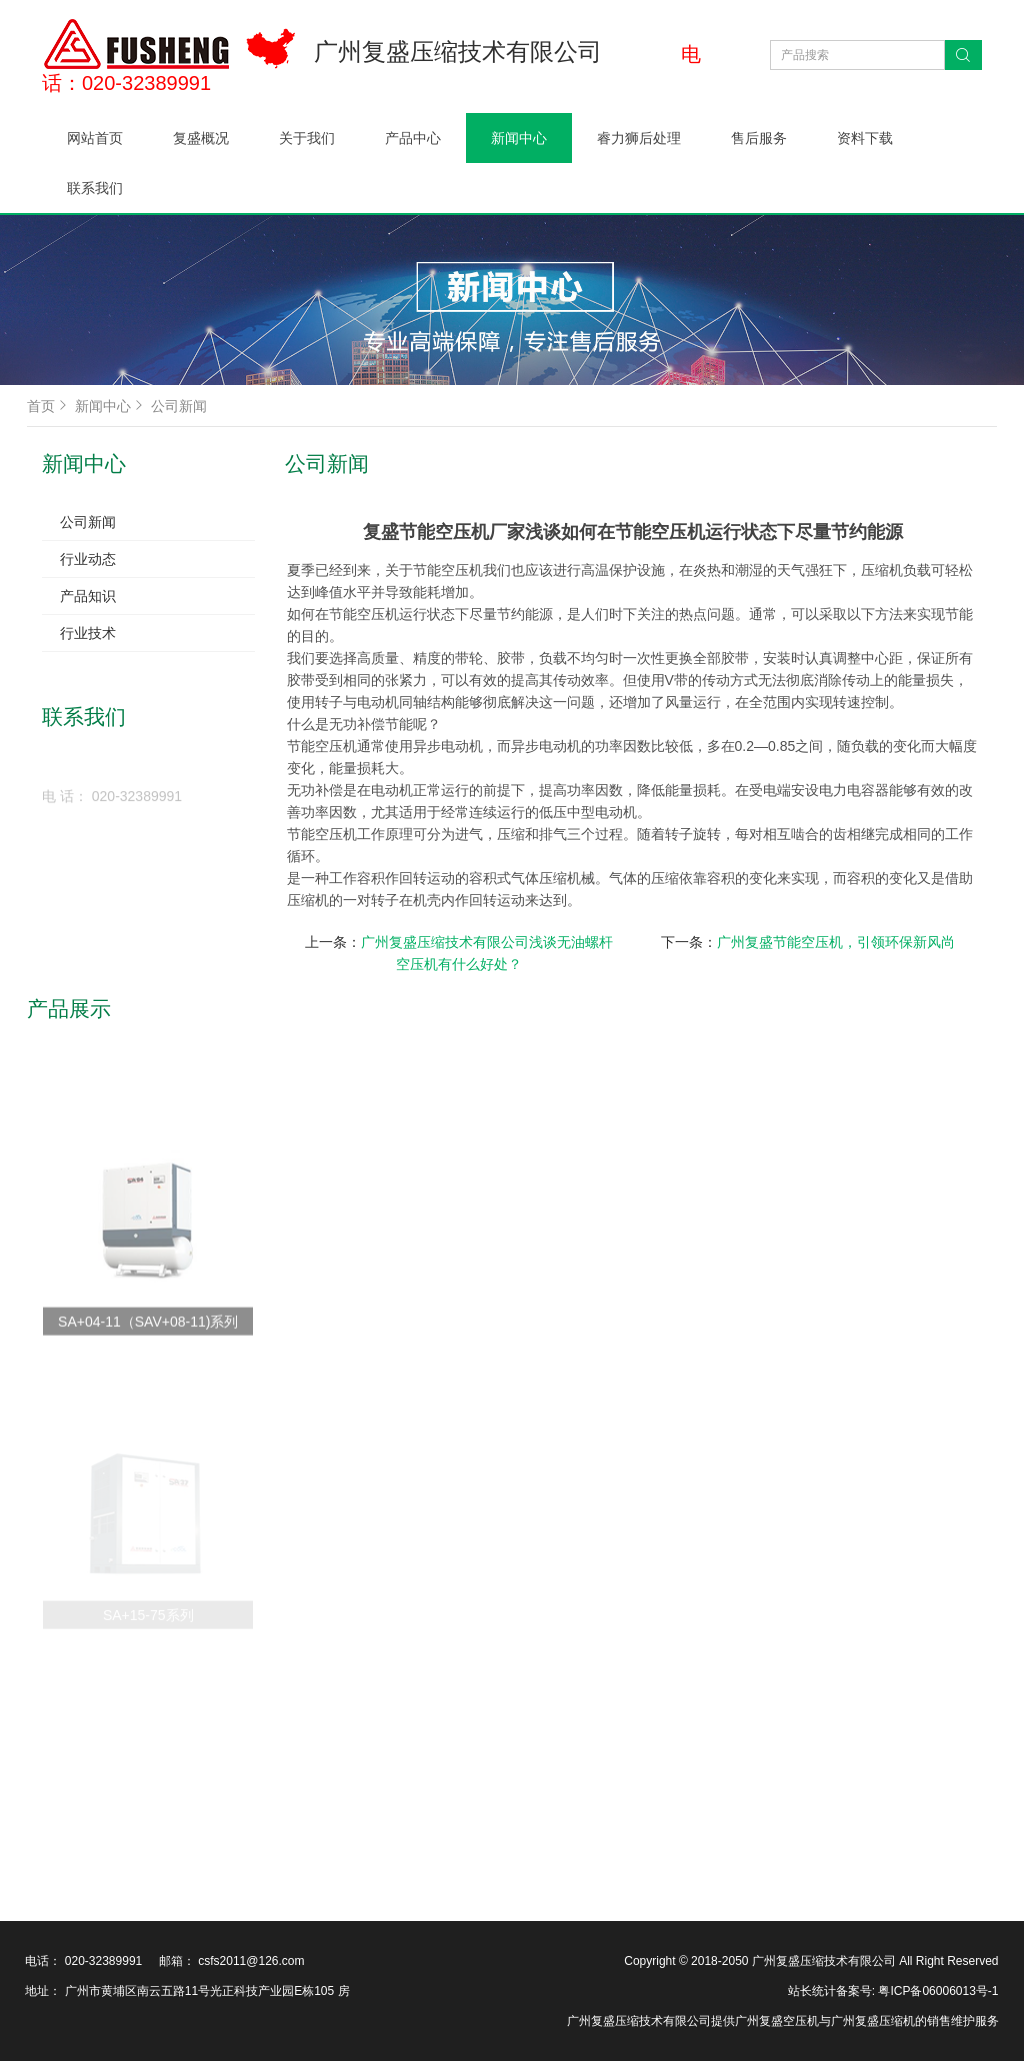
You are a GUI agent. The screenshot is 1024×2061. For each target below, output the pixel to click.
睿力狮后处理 (639, 138)
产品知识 (88, 596)
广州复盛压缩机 (873, 2021)
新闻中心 (519, 138)
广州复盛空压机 (777, 2021)
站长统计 (812, 1991)
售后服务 (759, 138)
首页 (49, 406)
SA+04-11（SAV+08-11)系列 (148, 1372)
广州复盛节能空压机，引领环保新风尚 (836, 942)
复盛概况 (201, 138)
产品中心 (413, 138)
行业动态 (88, 559)
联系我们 (95, 188)
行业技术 (88, 633)
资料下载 (865, 138)
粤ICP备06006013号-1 (936, 1991)
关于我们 (307, 138)
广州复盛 (591, 2021)
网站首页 (95, 138)
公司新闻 (179, 406)
